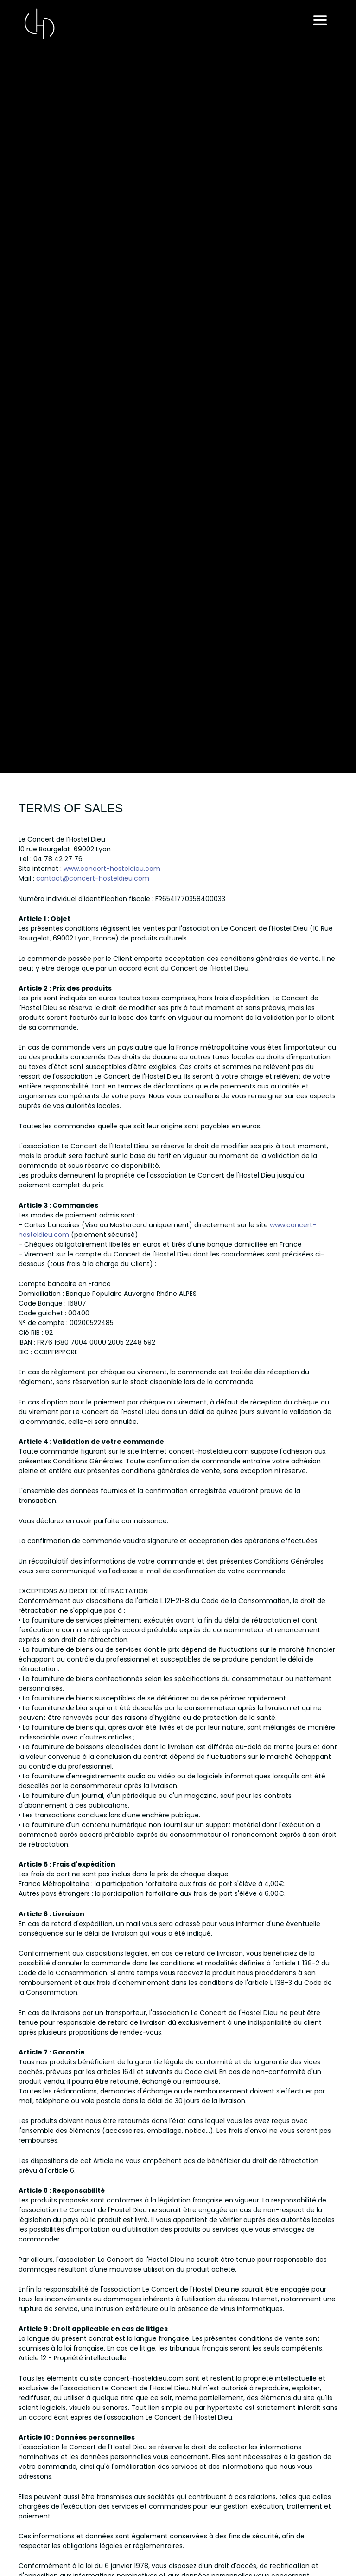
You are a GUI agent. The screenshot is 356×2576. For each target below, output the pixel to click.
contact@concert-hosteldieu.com (92, 878)
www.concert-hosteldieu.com (112, 868)
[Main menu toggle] (320, 20)
